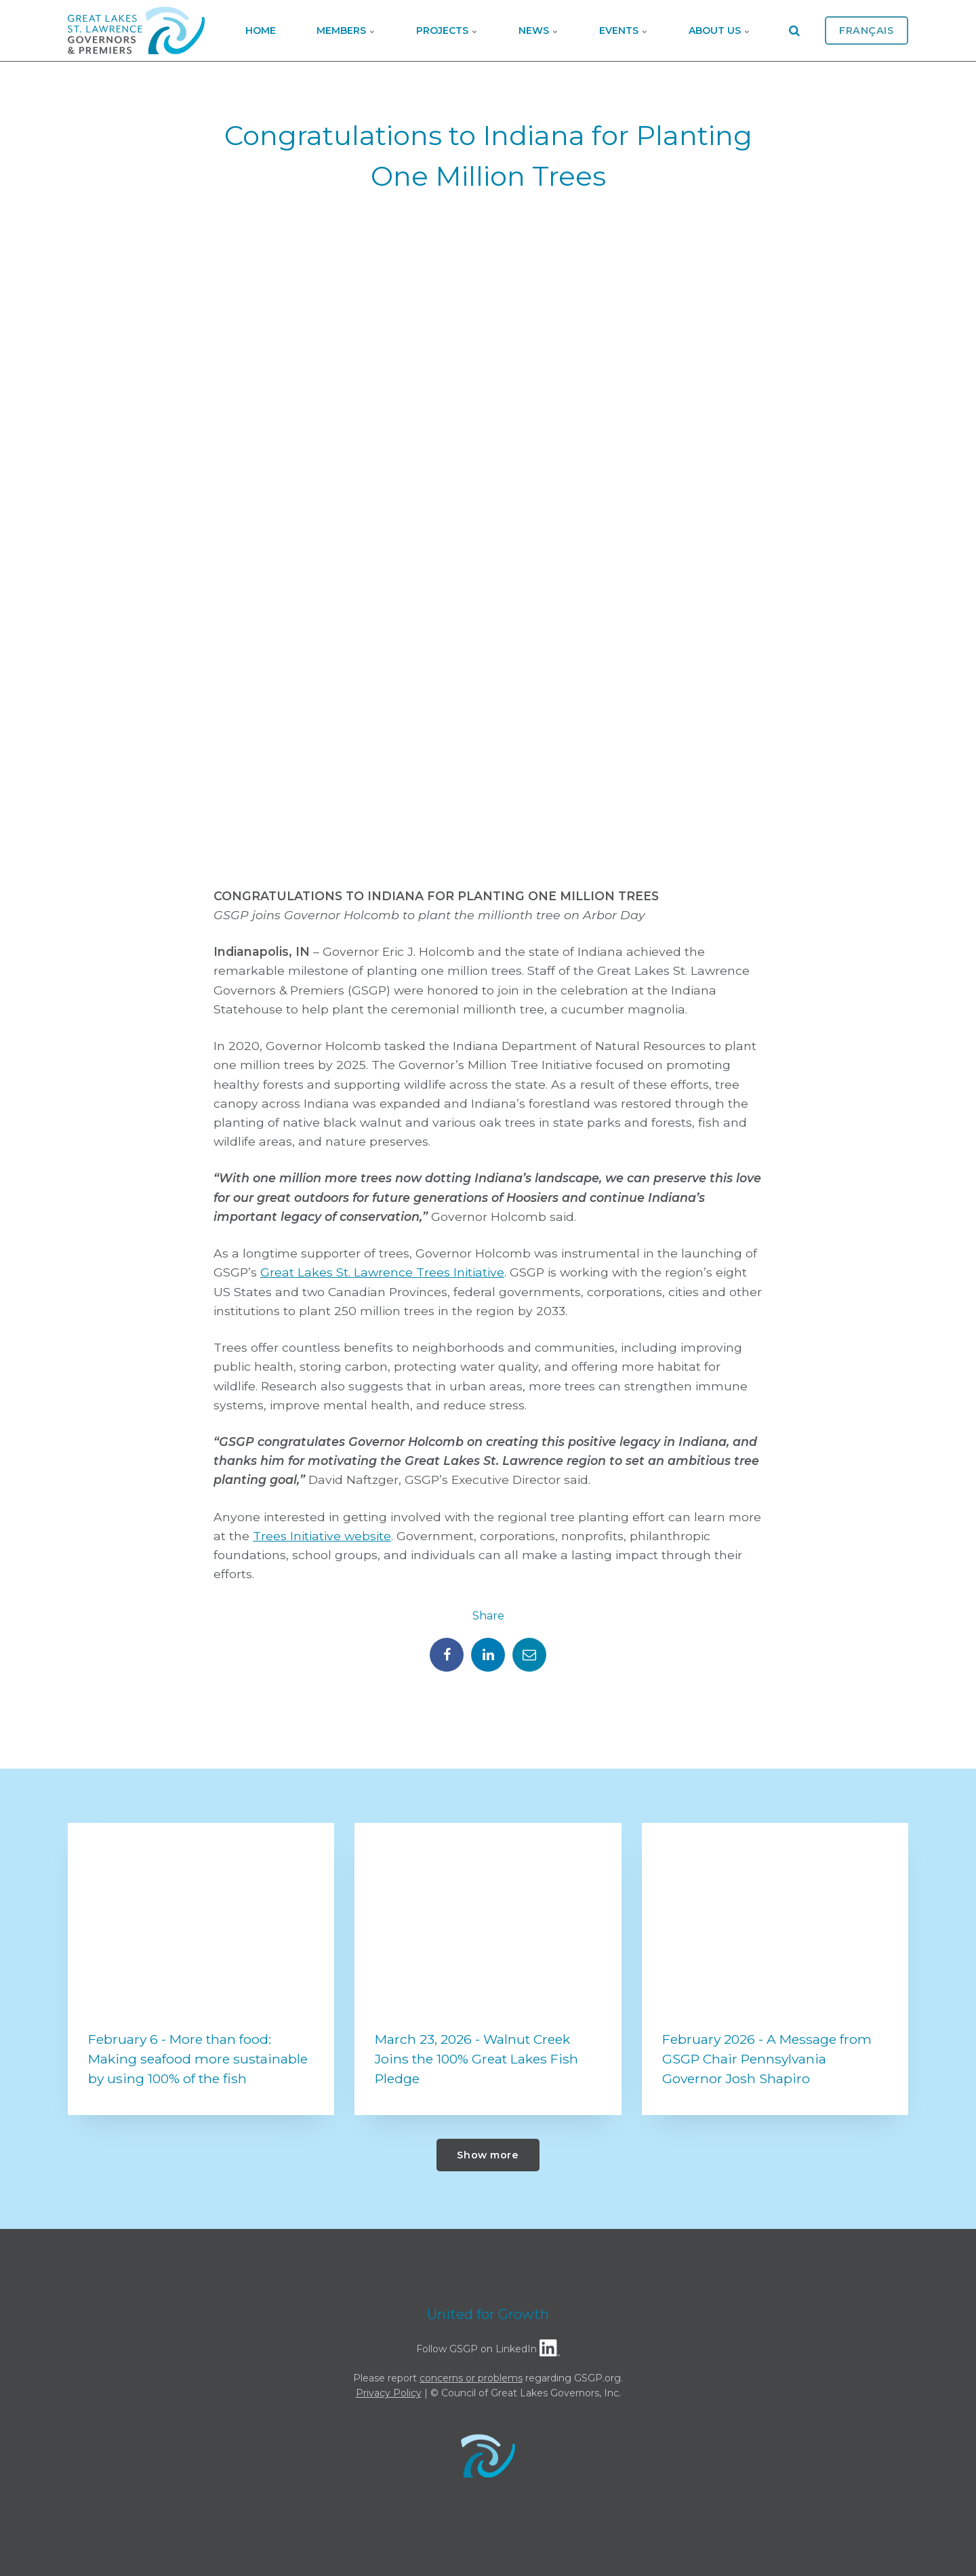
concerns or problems (471, 2378)
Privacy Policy (389, 2393)
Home (260, 30)
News (538, 30)
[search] (794, 30)
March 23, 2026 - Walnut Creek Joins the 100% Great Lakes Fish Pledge (476, 2059)
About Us (719, 30)
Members (346, 30)
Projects (447, 30)
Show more (487, 2155)
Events (623, 30)
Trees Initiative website (322, 1536)
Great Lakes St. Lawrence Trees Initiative (382, 1272)
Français (866, 30)
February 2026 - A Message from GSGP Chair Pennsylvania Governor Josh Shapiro (767, 2059)
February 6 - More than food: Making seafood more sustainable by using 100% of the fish (198, 2059)
